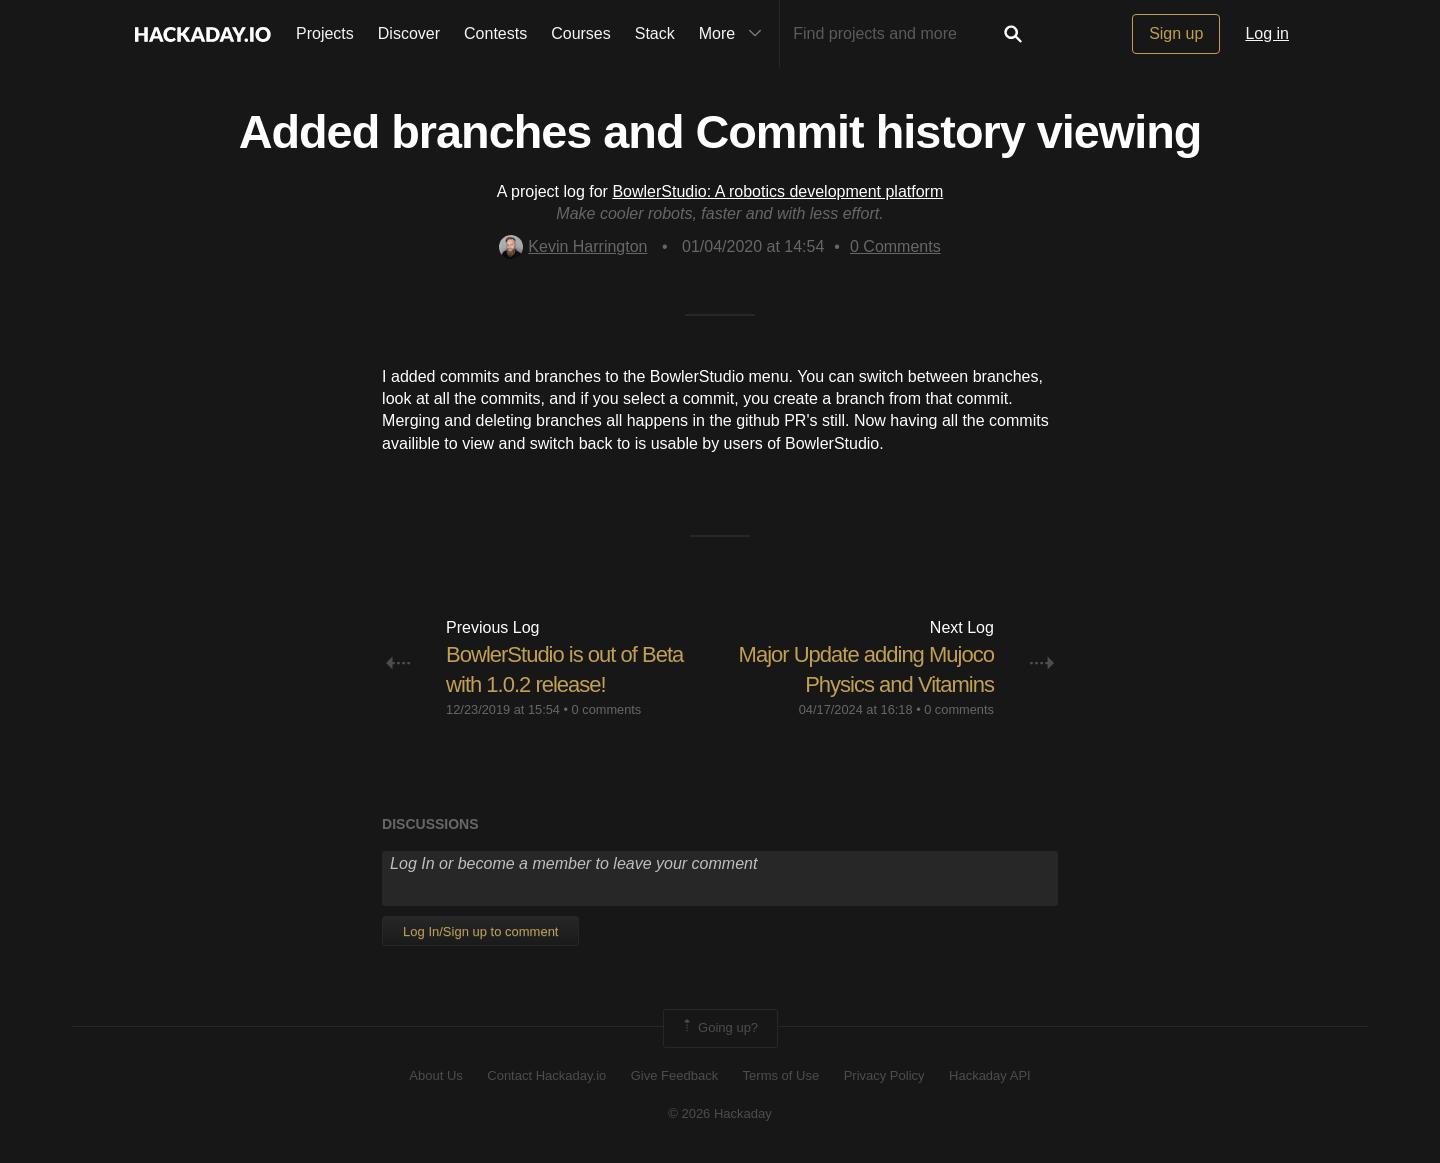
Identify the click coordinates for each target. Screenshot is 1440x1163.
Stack (655, 33)
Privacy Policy (884, 1075)
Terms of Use (781, 1075)
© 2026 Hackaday (720, 1113)
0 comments (607, 709)
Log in (1267, 33)
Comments (895, 246)
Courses (581, 33)
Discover (409, 33)
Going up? (719, 1028)
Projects (325, 33)
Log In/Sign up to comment (480, 931)
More (735, 34)
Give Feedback (674, 1075)
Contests (495, 33)
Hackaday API (990, 1075)
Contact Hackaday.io (546, 1075)
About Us (435, 1075)
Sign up (1176, 33)
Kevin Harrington (573, 246)
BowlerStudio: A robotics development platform (777, 191)
